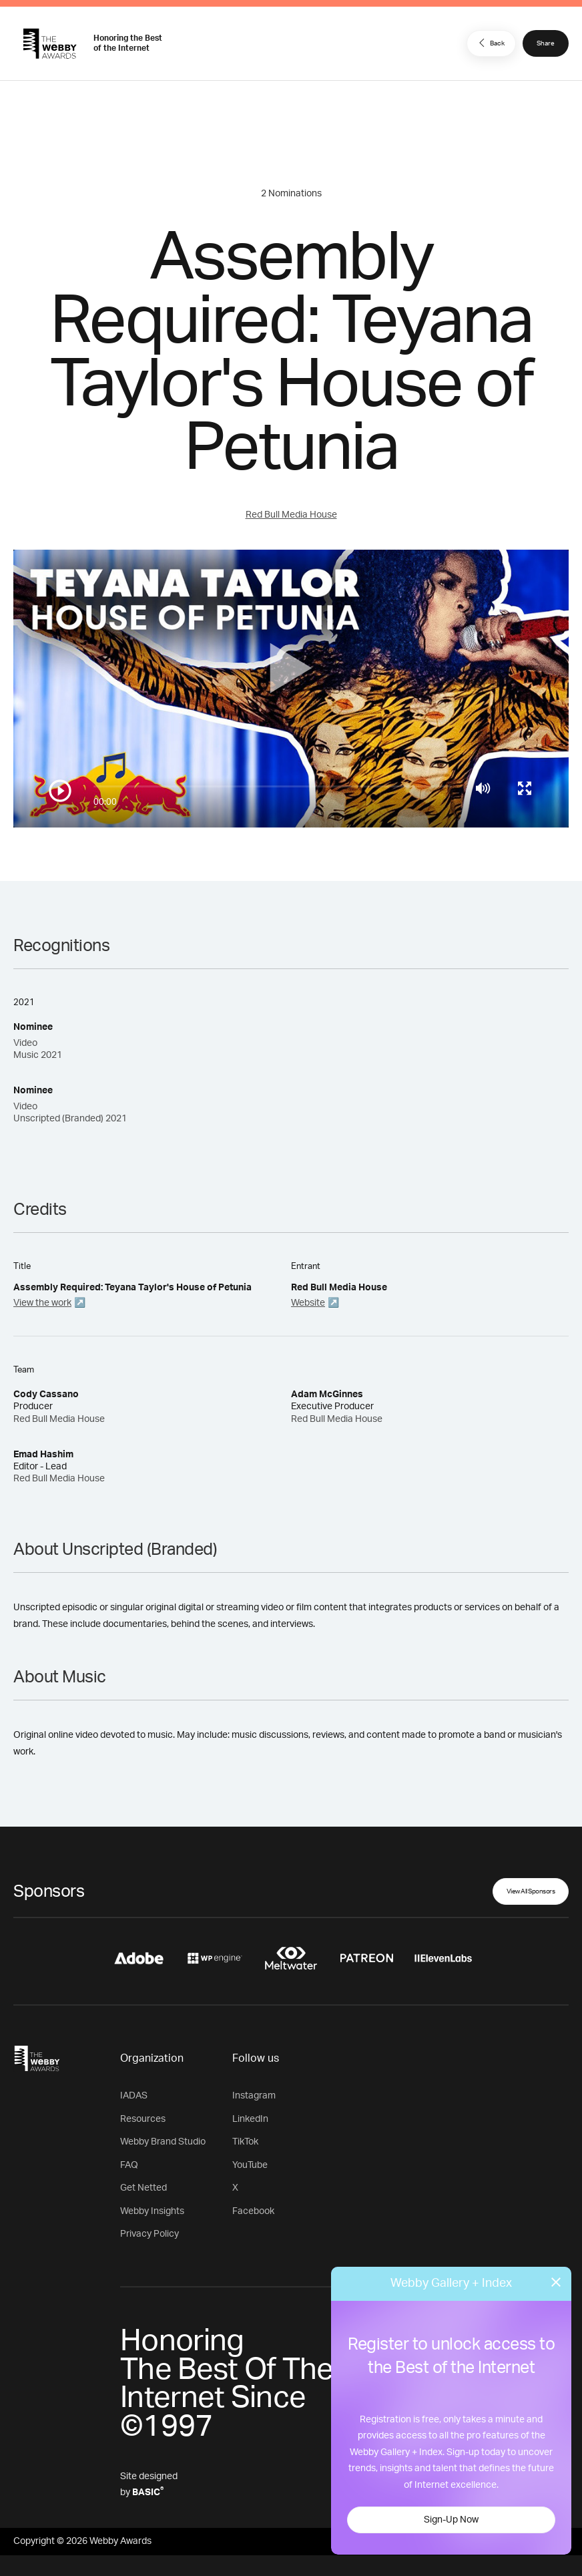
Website (308, 1303)
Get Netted (143, 2188)
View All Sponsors (531, 1891)
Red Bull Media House (291, 515)
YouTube (250, 2165)
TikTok (245, 2142)
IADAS (134, 2095)
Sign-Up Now (451, 2520)
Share (546, 43)
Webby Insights (152, 2211)
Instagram (254, 2095)
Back (490, 42)
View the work (42, 1303)
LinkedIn (250, 2119)
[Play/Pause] (60, 790)
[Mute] (483, 788)
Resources (143, 2119)
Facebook (253, 2211)
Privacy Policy (149, 2234)
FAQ (129, 2165)
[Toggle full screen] (524, 788)
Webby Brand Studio (163, 2142)
